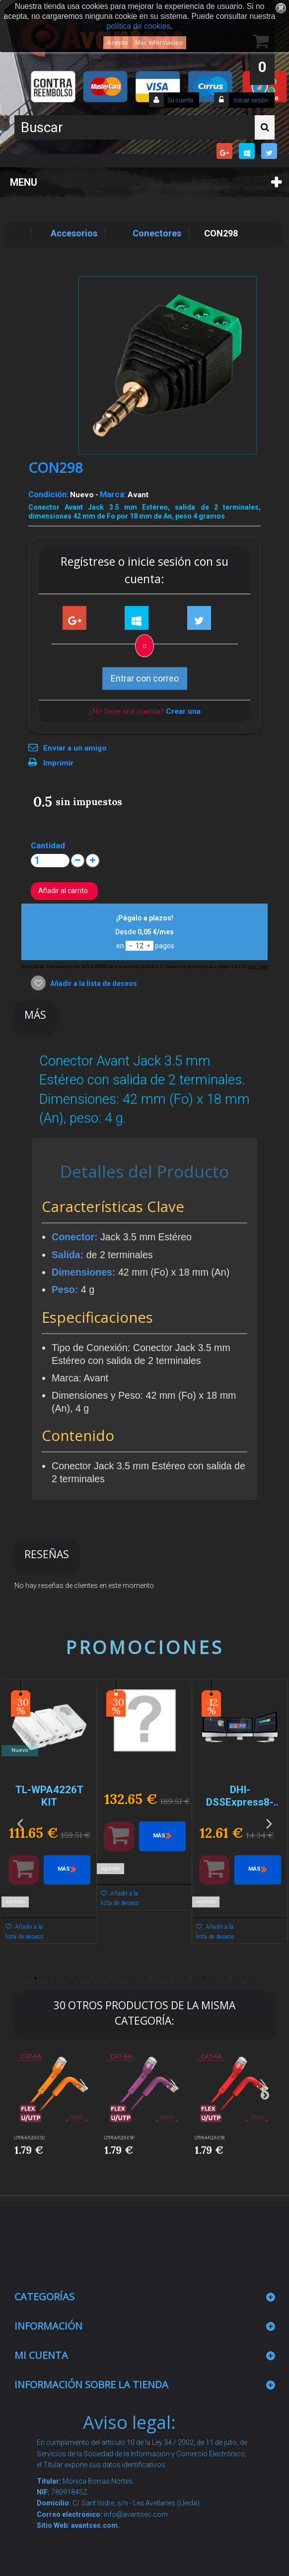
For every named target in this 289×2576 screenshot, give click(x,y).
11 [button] (125, 1978)
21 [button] (224, 1978)
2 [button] (35, 1978)
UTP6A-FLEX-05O (29, 2137)
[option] (49, 1816)
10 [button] (115, 1978)
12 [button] (135, 1978)
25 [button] (264, 1978)
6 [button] (75, 1978)
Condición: (48, 494)
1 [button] (25, 1978)
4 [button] (55, 1978)
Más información (159, 42)
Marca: (113, 494)
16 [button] (174, 1978)
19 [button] (204, 1978)
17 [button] (184, 1978)
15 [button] (164, 1978)
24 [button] (254, 1978)
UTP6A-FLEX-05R (209, 2137)
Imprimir (58, 762)
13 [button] (144, 1978)
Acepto (117, 42)
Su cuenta (180, 100)
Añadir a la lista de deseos (93, 983)
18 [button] (194, 1978)
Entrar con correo (145, 678)
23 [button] (244, 1978)
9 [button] (105, 1978)
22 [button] (234, 1978)
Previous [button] (20, 1823)
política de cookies (138, 26)
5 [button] (65, 1978)
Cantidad (48, 845)
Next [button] (269, 1823)
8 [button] (95, 1978)
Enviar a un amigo (75, 748)
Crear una (183, 711)
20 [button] (214, 1978)
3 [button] (45, 1978)
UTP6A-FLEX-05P (119, 2137)
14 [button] (154, 1978)
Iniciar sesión (250, 100)
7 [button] (85, 1978)
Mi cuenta (41, 2355)
